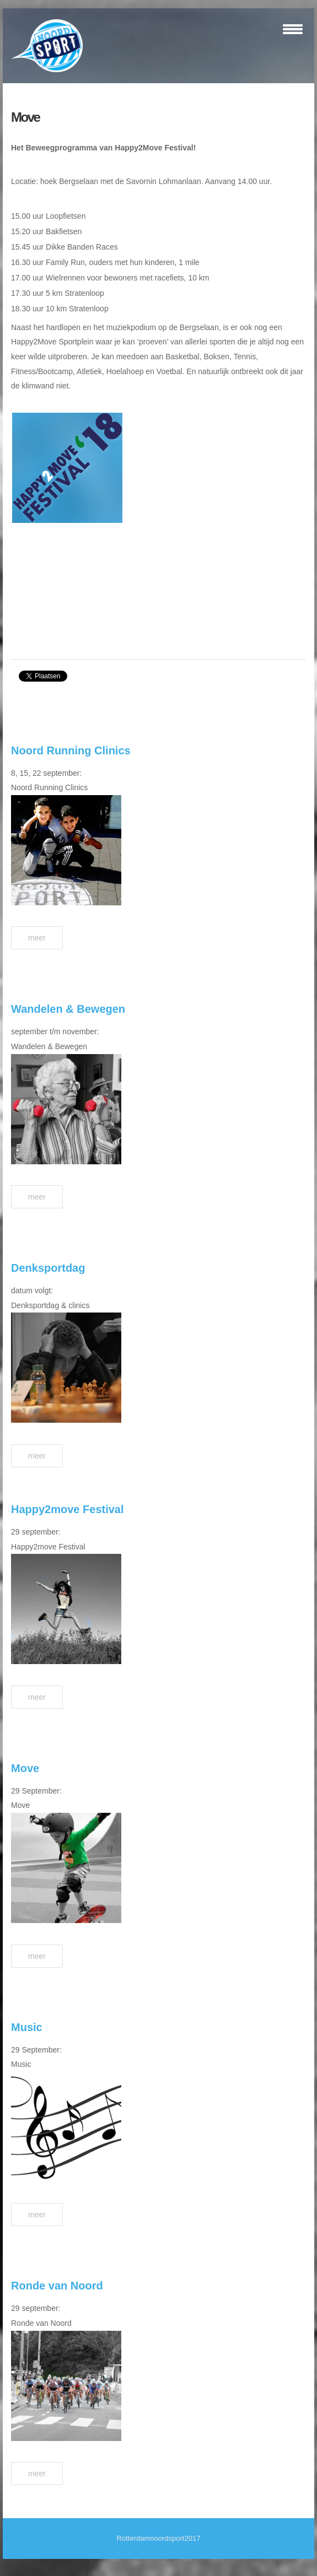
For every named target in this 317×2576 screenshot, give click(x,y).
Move (25, 117)
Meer (37, 937)
